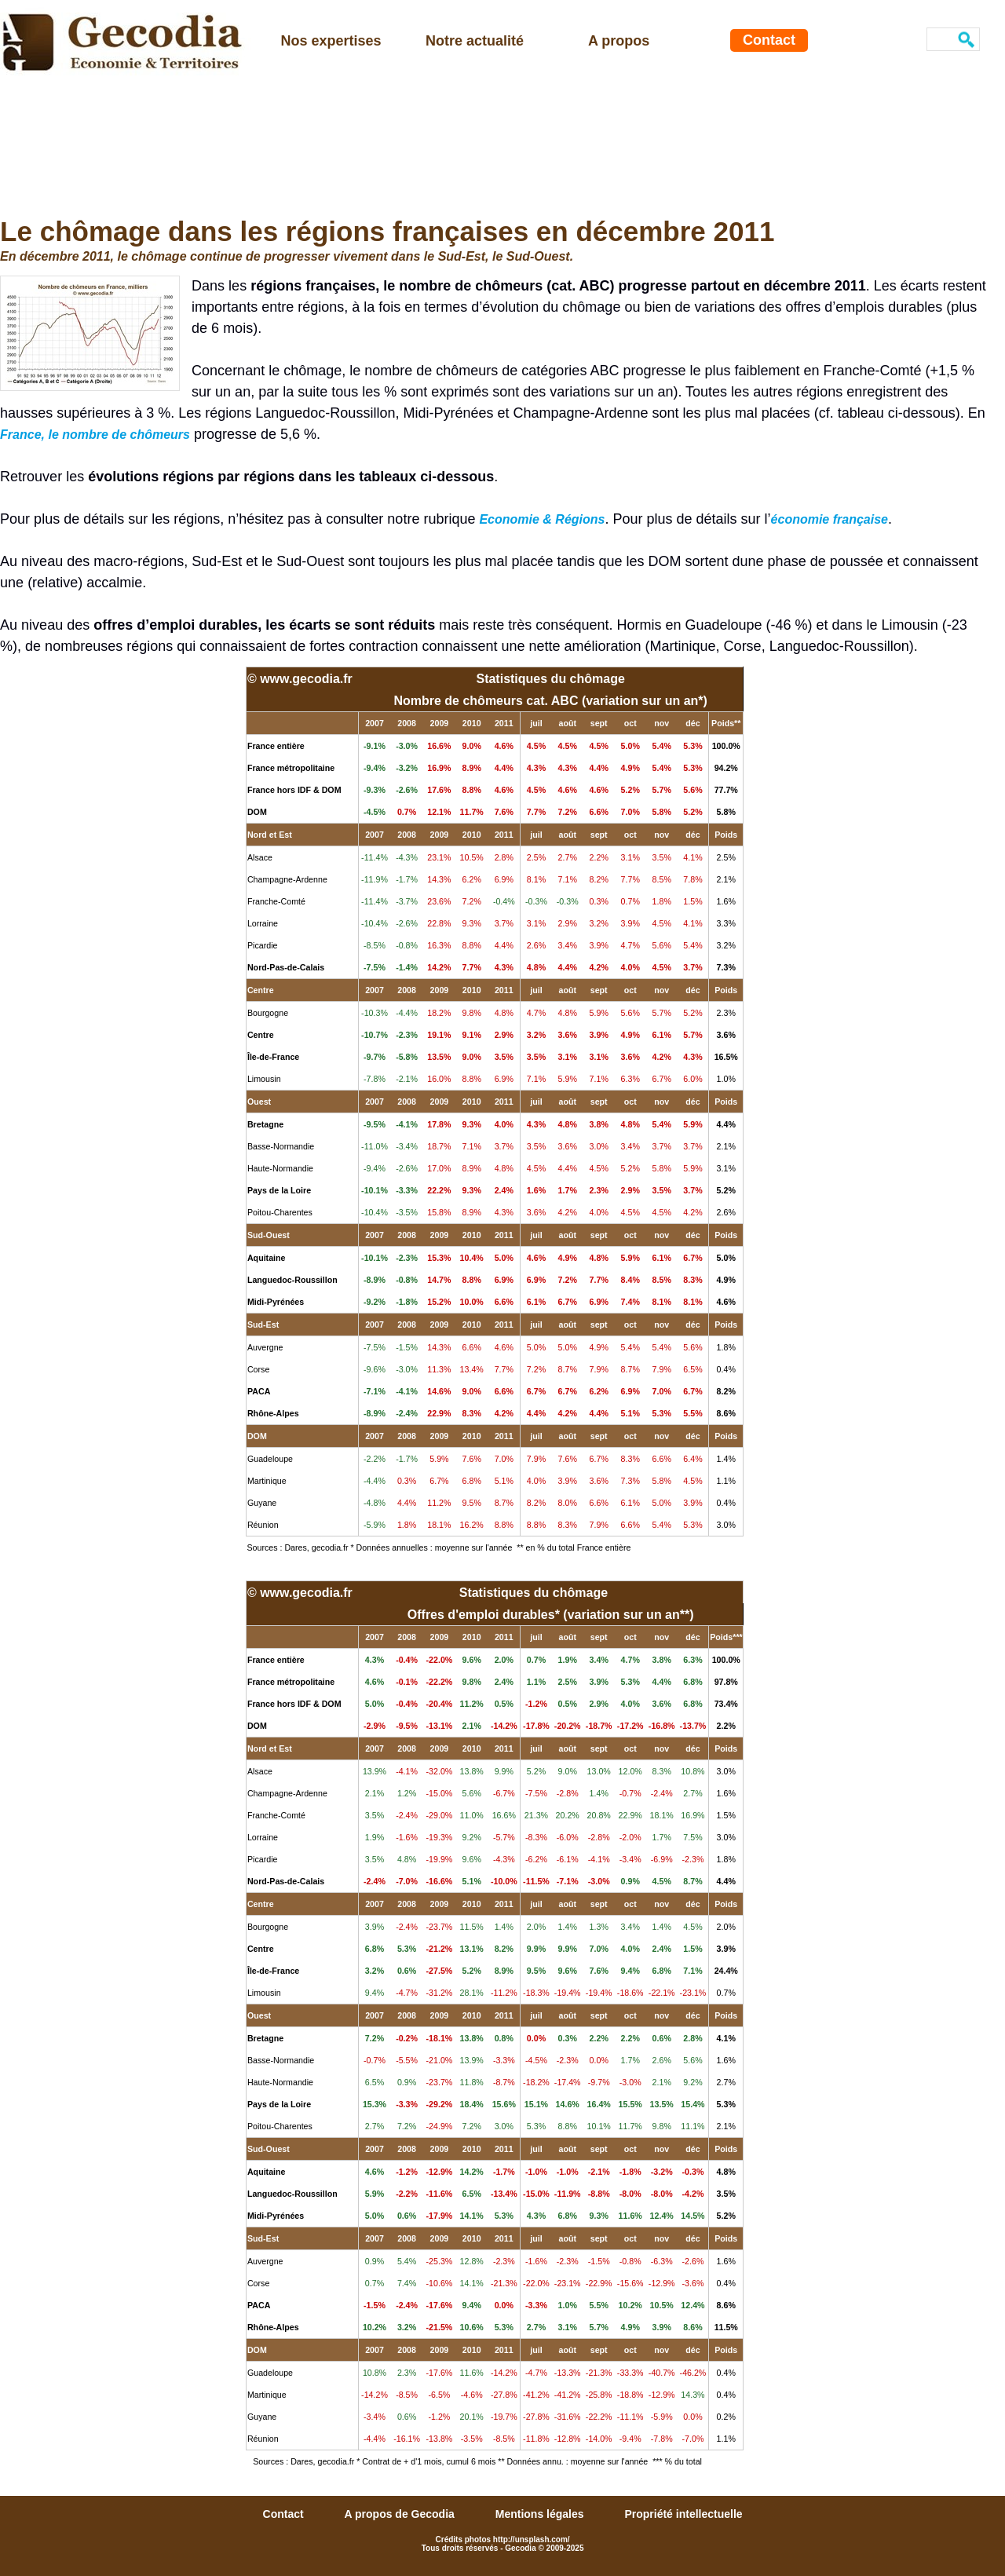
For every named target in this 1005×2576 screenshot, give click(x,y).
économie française (829, 519)
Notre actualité (475, 41)
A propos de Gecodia (401, 2514)
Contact (769, 40)
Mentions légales (541, 2514)
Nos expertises (331, 41)
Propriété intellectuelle (683, 2514)
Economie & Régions (542, 519)
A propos (618, 41)
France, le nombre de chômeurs (95, 434)
